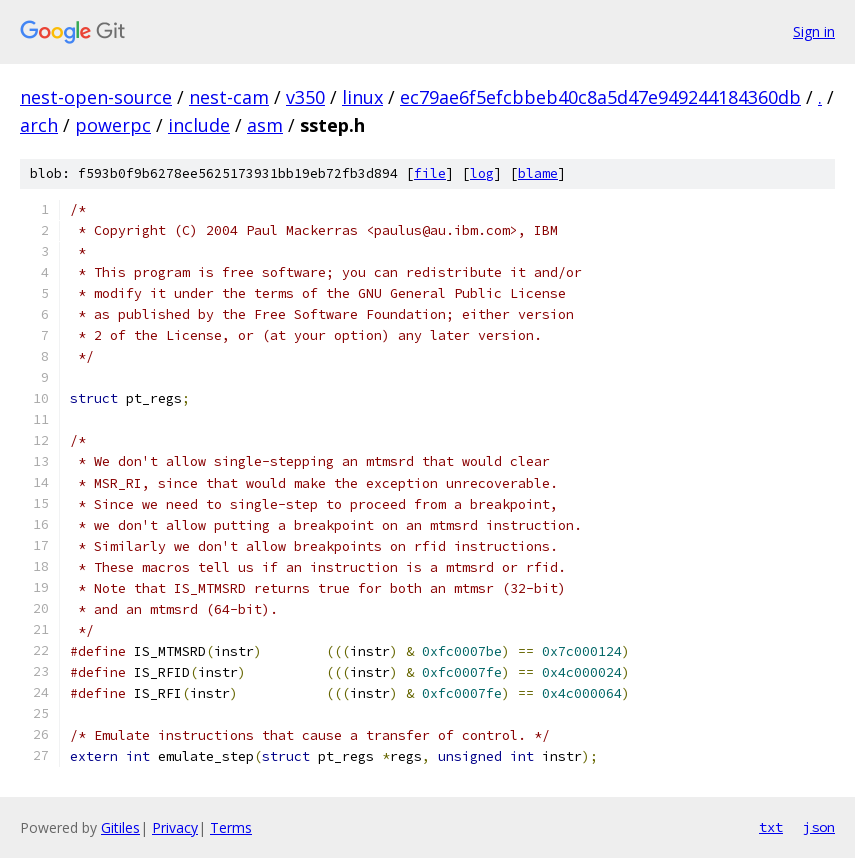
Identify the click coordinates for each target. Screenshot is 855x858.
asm (265, 125)
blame (538, 173)
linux (362, 97)
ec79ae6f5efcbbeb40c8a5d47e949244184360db (600, 97)
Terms (231, 827)
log (482, 173)
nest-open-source (96, 97)
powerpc (113, 125)
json (819, 827)
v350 (305, 97)
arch (39, 125)
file (430, 173)
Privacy (175, 827)
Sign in (814, 31)
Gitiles (120, 827)
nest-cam (229, 97)
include (199, 125)
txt (771, 827)
